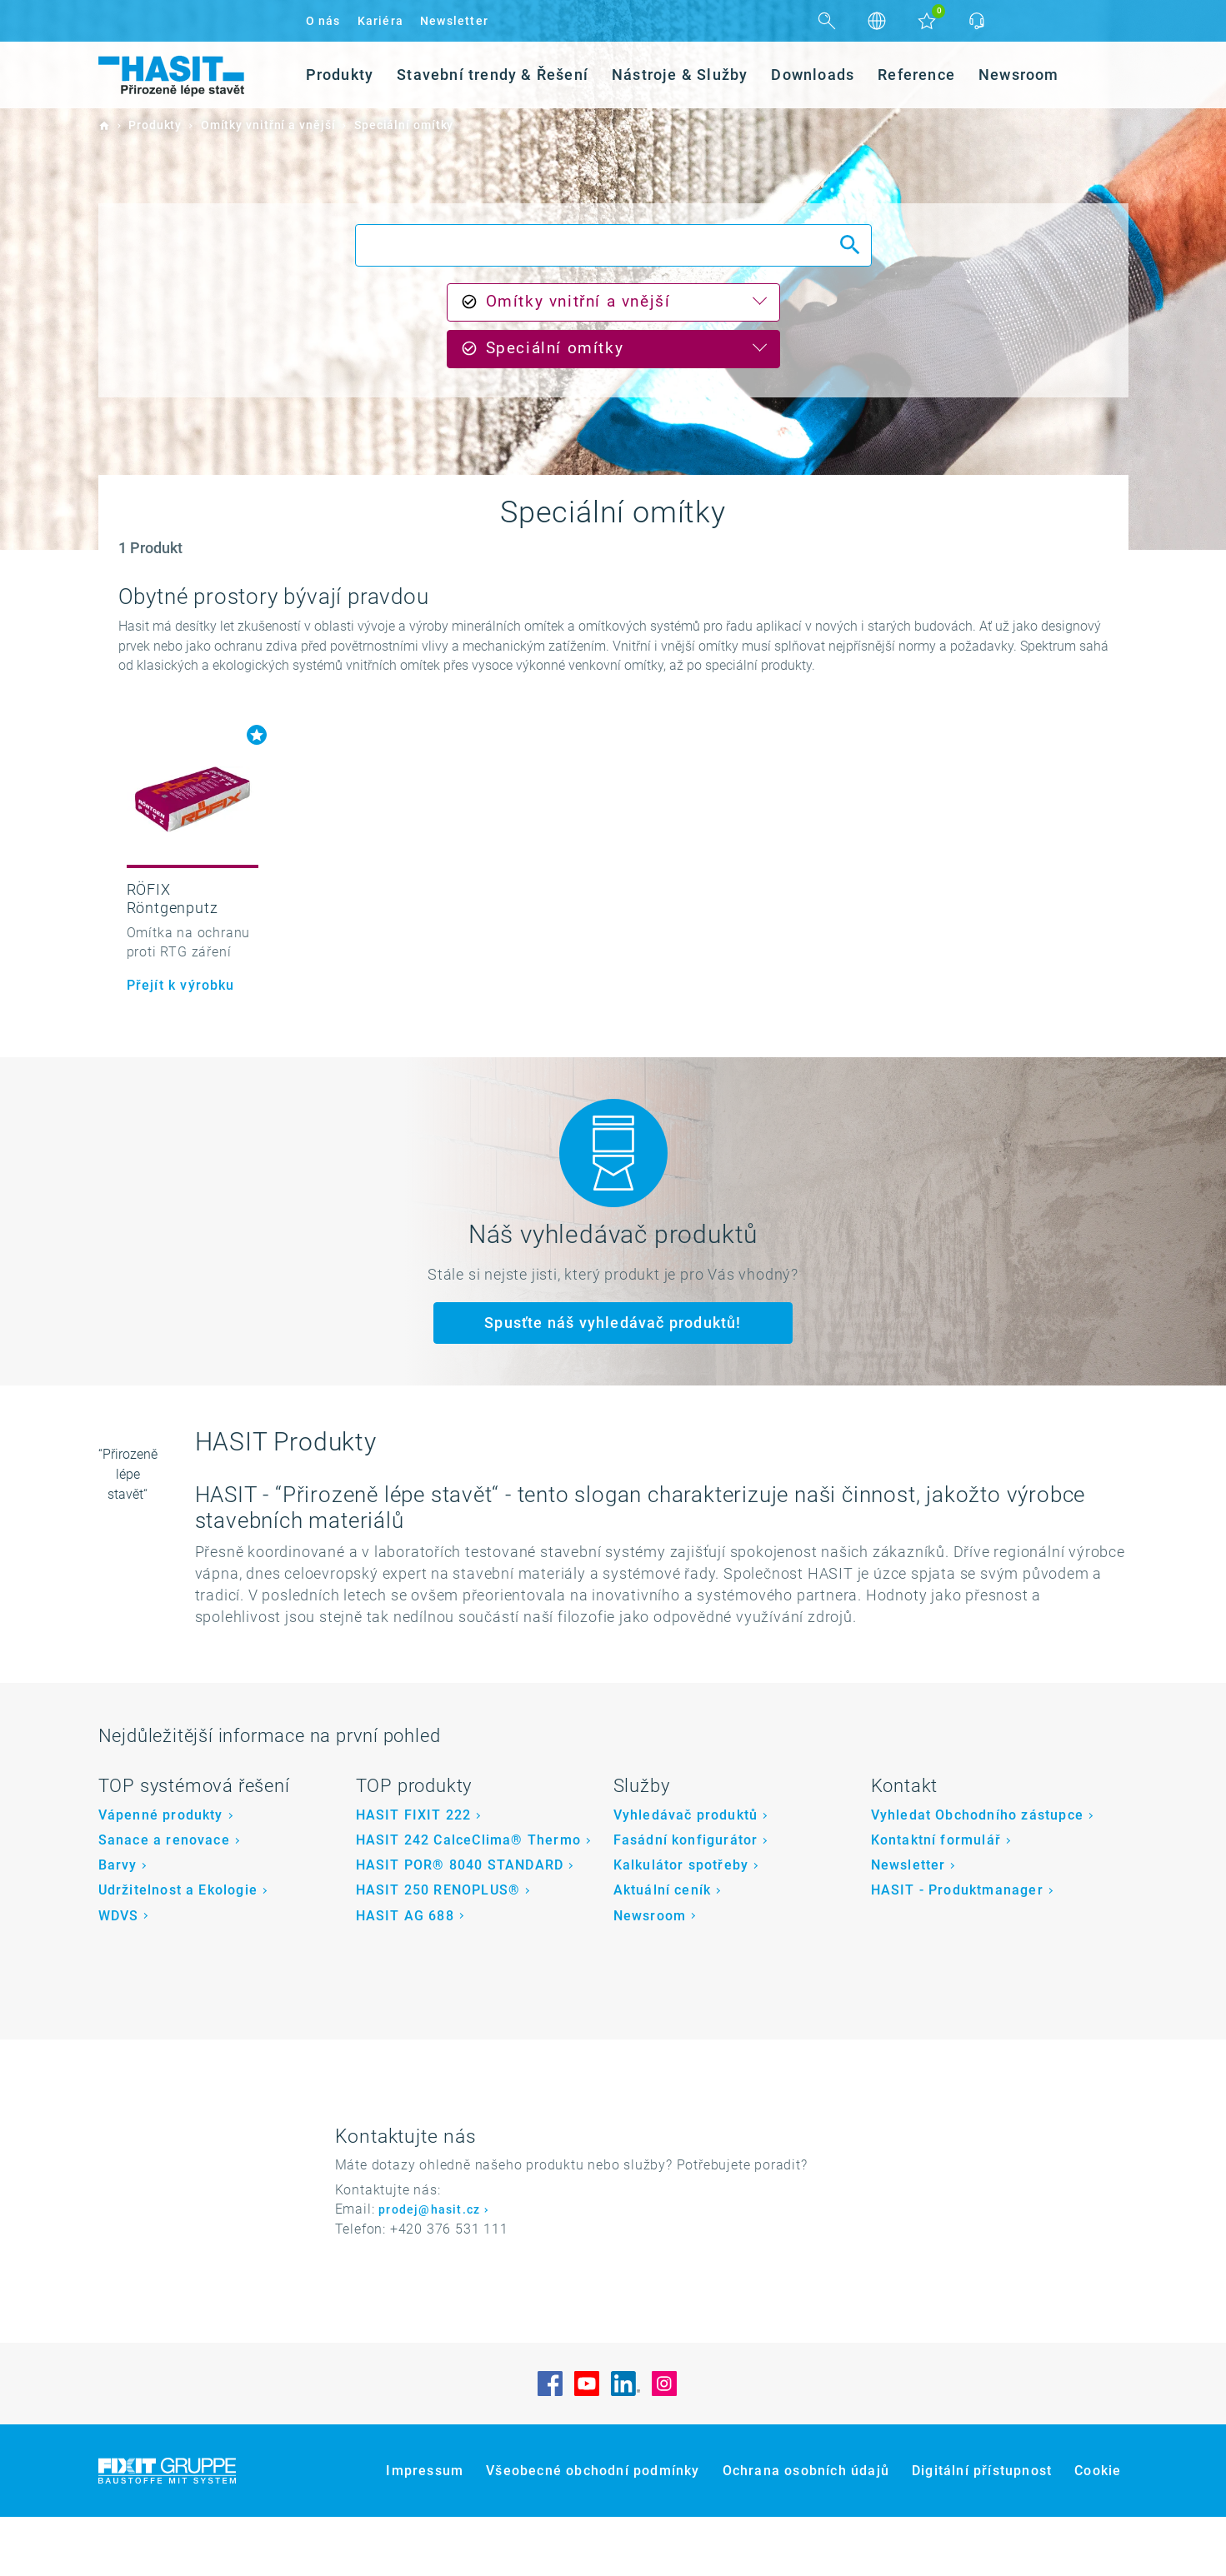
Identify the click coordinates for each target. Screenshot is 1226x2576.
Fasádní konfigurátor (685, 1899)
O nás (323, 20)
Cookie (1097, 2530)
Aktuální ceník (662, 1949)
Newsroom (650, 1974)
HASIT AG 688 (405, 1974)
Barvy (118, 1924)
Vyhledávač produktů (685, 1874)
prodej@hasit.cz (429, 2269)
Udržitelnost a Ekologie (178, 1949)
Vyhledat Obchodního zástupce (977, 1874)
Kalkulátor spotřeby (681, 1924)
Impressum (424, 2530)
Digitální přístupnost (982, 2530)
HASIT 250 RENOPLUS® (438, 1949)
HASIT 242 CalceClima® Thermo (469, 1899)
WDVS (118, 1974)
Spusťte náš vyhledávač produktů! (612, 1322)
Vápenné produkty (160, 1874)
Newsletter (454, 20)
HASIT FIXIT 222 (414, 1874)
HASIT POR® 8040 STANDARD (460, 1924)
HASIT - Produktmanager (957, 1949)
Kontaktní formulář (936, 1899)
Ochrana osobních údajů (806, 2530)
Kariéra (380, 20)
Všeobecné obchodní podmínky (592, 2530)
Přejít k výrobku (181, 985)
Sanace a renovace (164, 1899)
